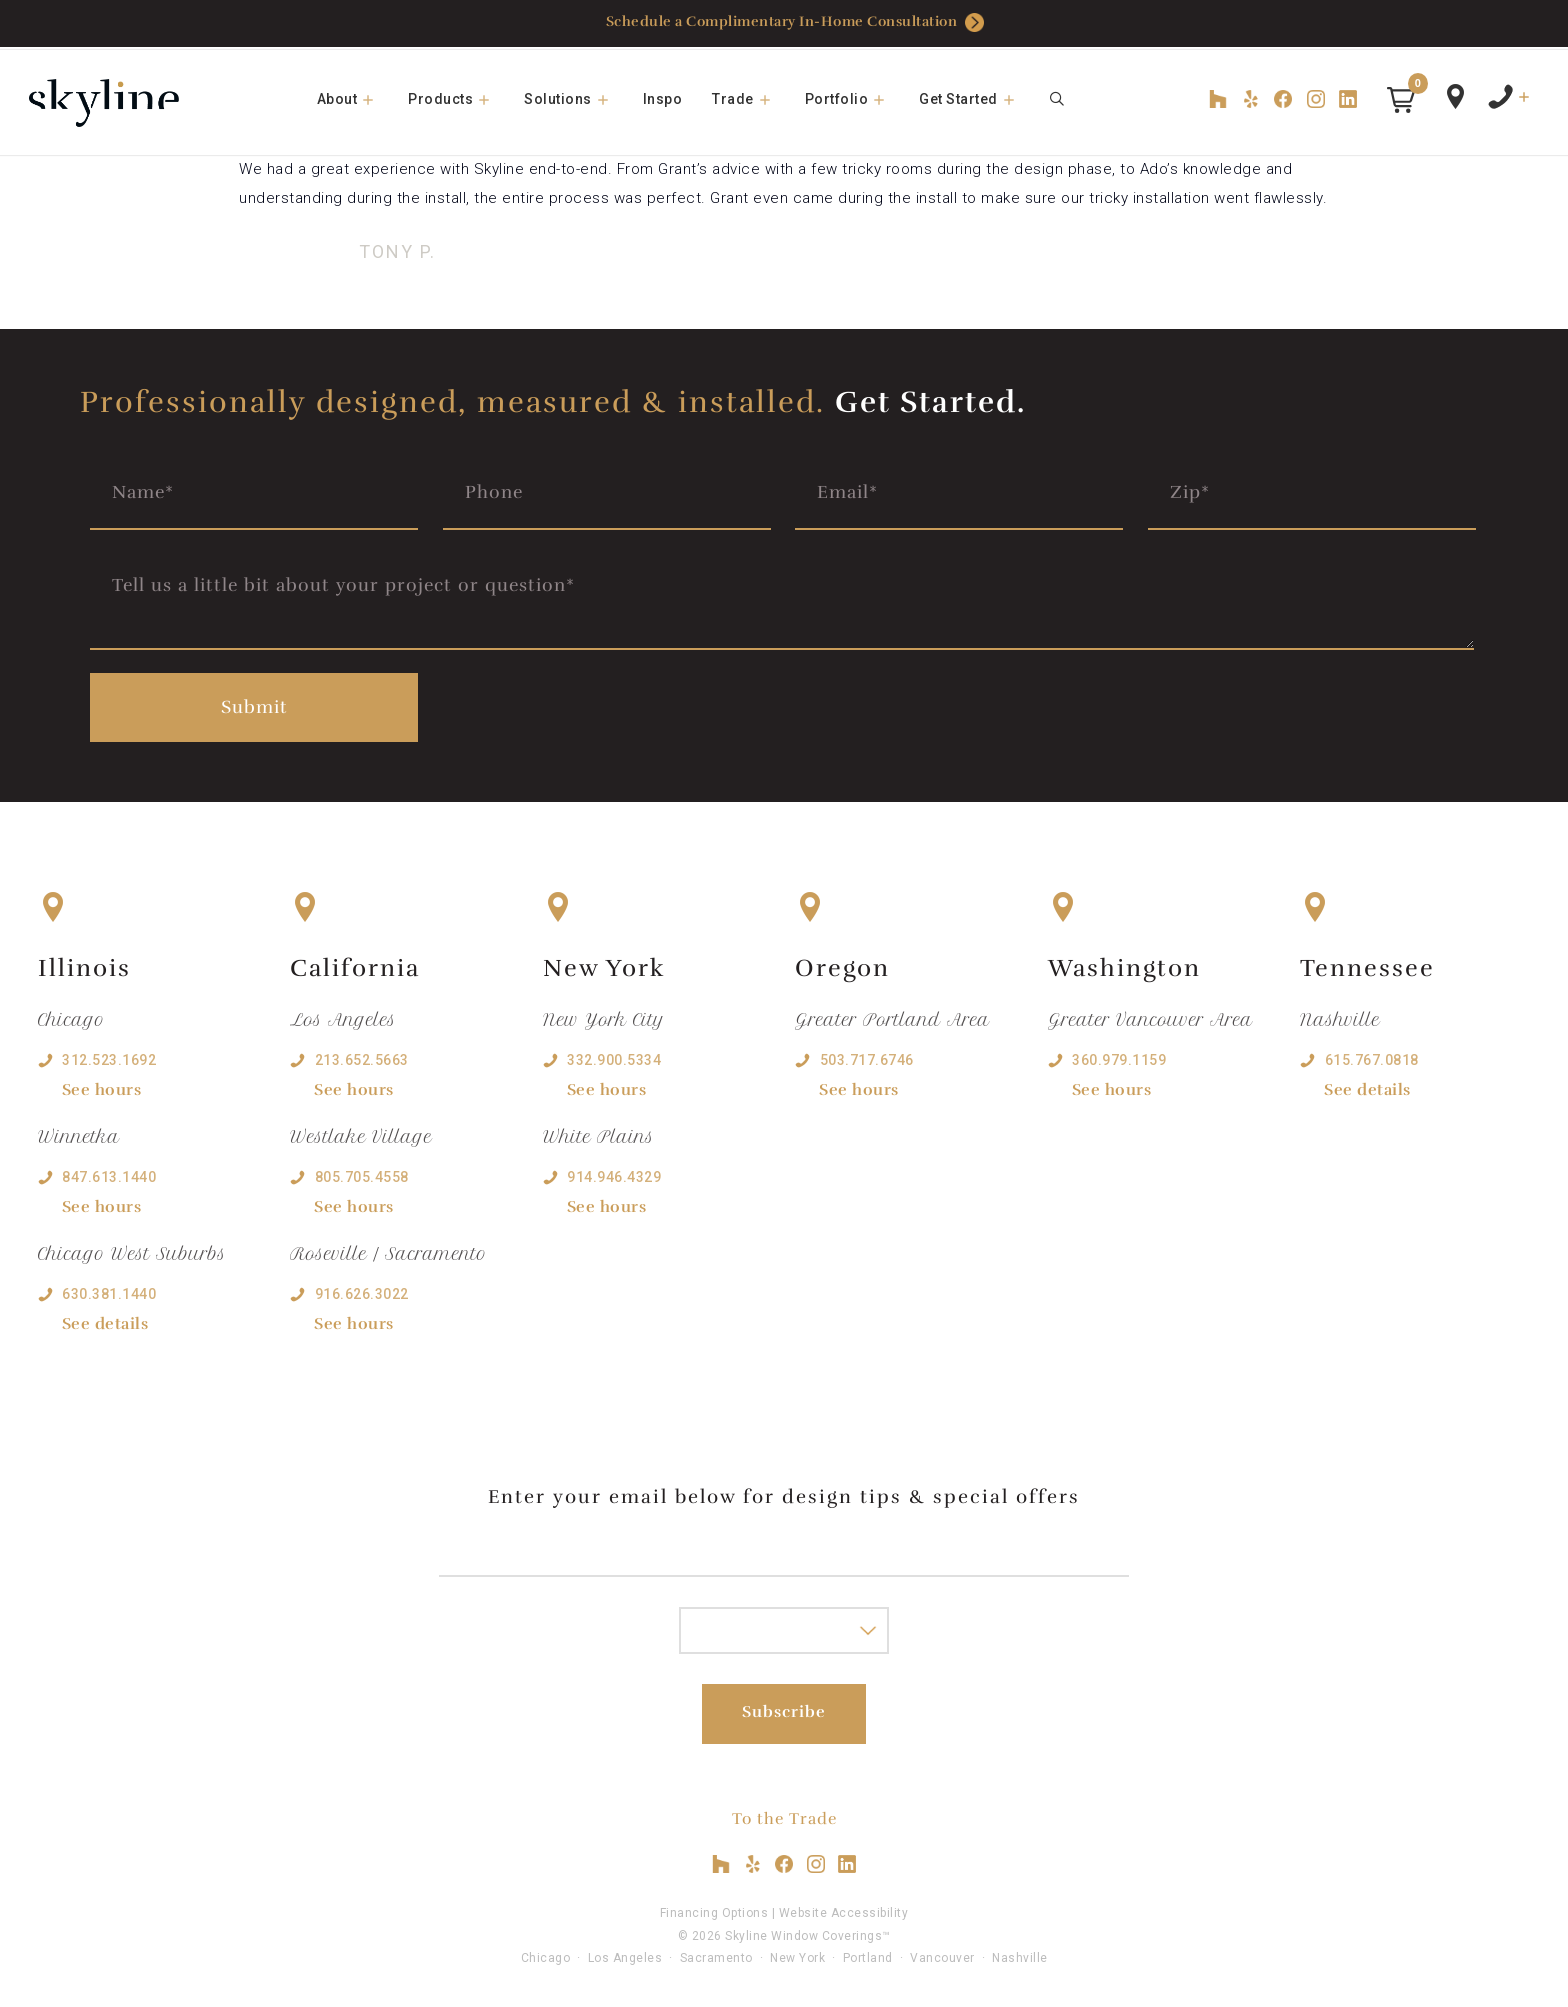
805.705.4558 (362, 1174)
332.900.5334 (614, 1056)
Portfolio (855, 99)
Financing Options (714, 1910)
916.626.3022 (362, 1291)
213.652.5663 (362, 1056)
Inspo (663, 99)
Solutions (576, 99)
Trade (751, 99)
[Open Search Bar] (1058, 99)
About (355, 99)
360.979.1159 (1119, 1056)
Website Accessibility (844, 1910)
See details (105, 1321)
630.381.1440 (109, 1291)
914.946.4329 (614, 1174)
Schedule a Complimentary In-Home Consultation (795, 24)
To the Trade (784, 1815)
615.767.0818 (1372, 1056)
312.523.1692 (109, 1056)
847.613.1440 (109, 1174)
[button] (1401, 100)
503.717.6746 (867, 1056)
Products (458, 99)
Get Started (976, 99)
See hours (102, 1086)
